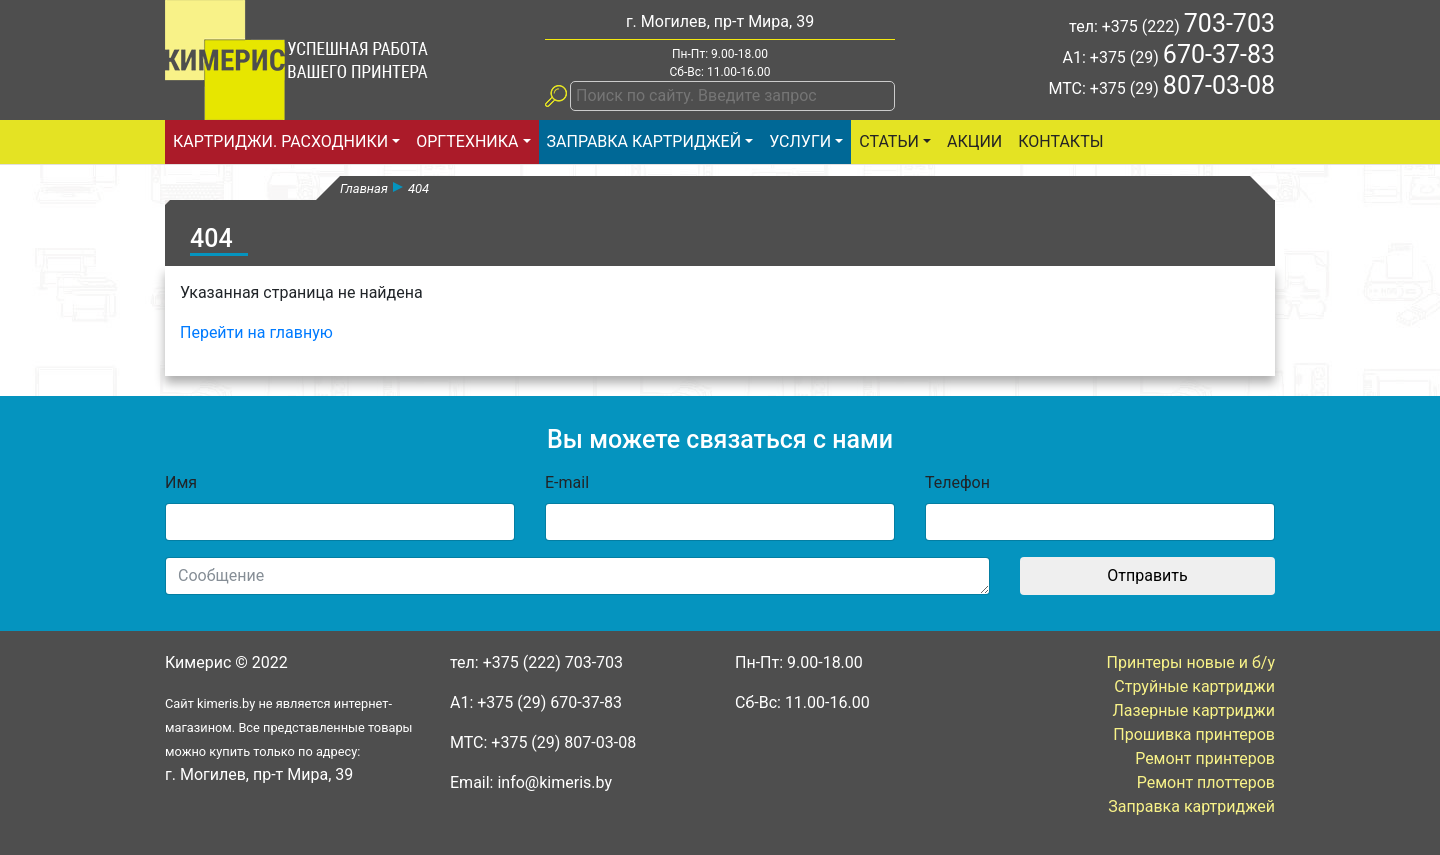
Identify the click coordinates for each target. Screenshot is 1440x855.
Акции (974, 141)
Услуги (800, 141)
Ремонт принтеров (1205, 758)
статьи (889, 141)
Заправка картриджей (644, 141)
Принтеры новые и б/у (1191, 662)
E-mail (567, 482)
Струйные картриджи (1194, 686)
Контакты (1060, 141)
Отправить (1147, 575)
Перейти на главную (256, 332)
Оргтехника (467, 141)
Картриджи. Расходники (280, 141)
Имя (181, 482)
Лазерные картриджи (1194, 710)
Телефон (957, 482)
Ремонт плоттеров (1206, 782)
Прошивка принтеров (1194, 734)
